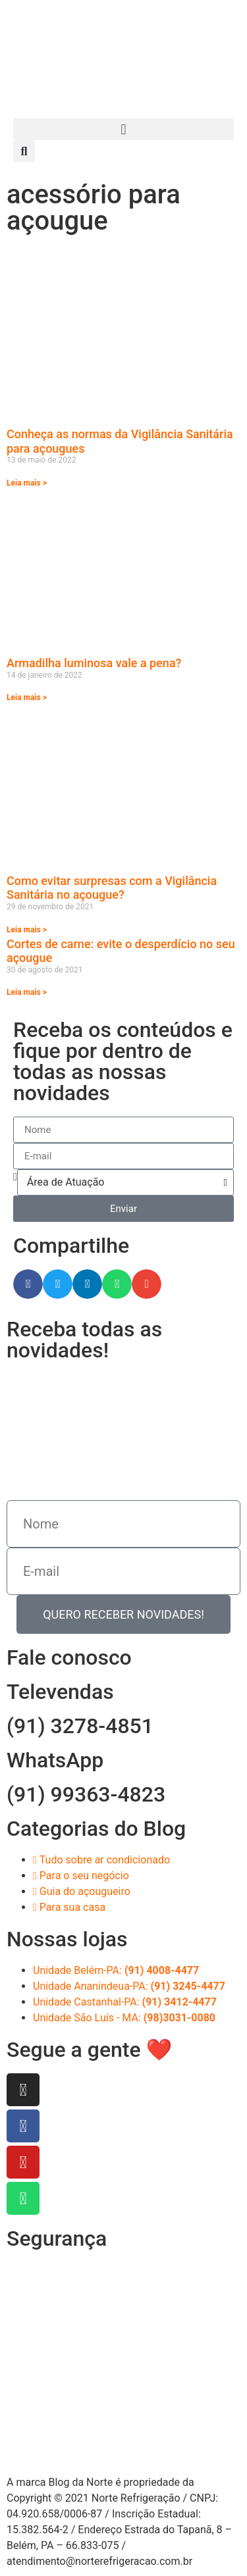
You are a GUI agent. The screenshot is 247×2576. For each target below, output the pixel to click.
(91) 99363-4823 (86, 1794)
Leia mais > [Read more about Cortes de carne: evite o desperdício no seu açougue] (27, 992)
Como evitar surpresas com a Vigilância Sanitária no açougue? (112, 888)
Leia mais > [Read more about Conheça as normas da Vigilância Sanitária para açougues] (27, 483)
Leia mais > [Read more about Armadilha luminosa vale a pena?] (27, 697)
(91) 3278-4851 (80, 1725)
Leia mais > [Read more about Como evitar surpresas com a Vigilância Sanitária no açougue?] (27, 929)
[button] (123, 129)
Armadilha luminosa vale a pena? (94, 663)
